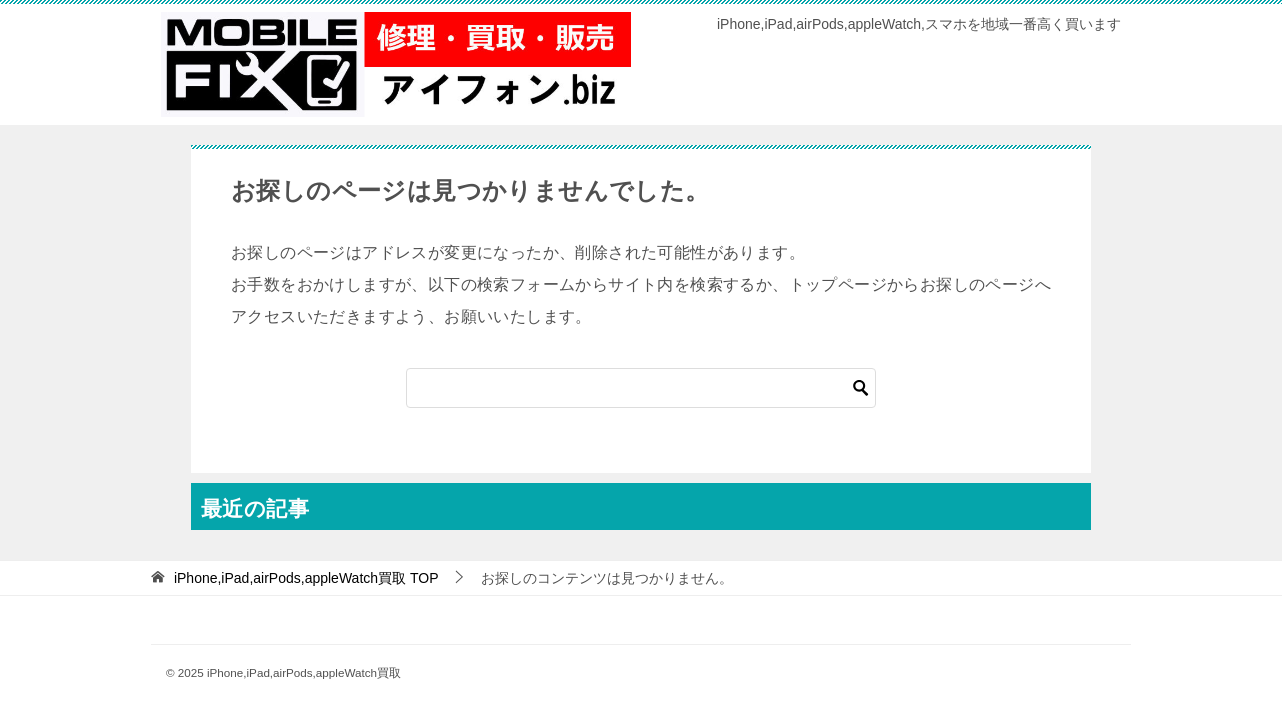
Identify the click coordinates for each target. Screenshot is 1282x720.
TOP (306, 578)
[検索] (641, 388)
